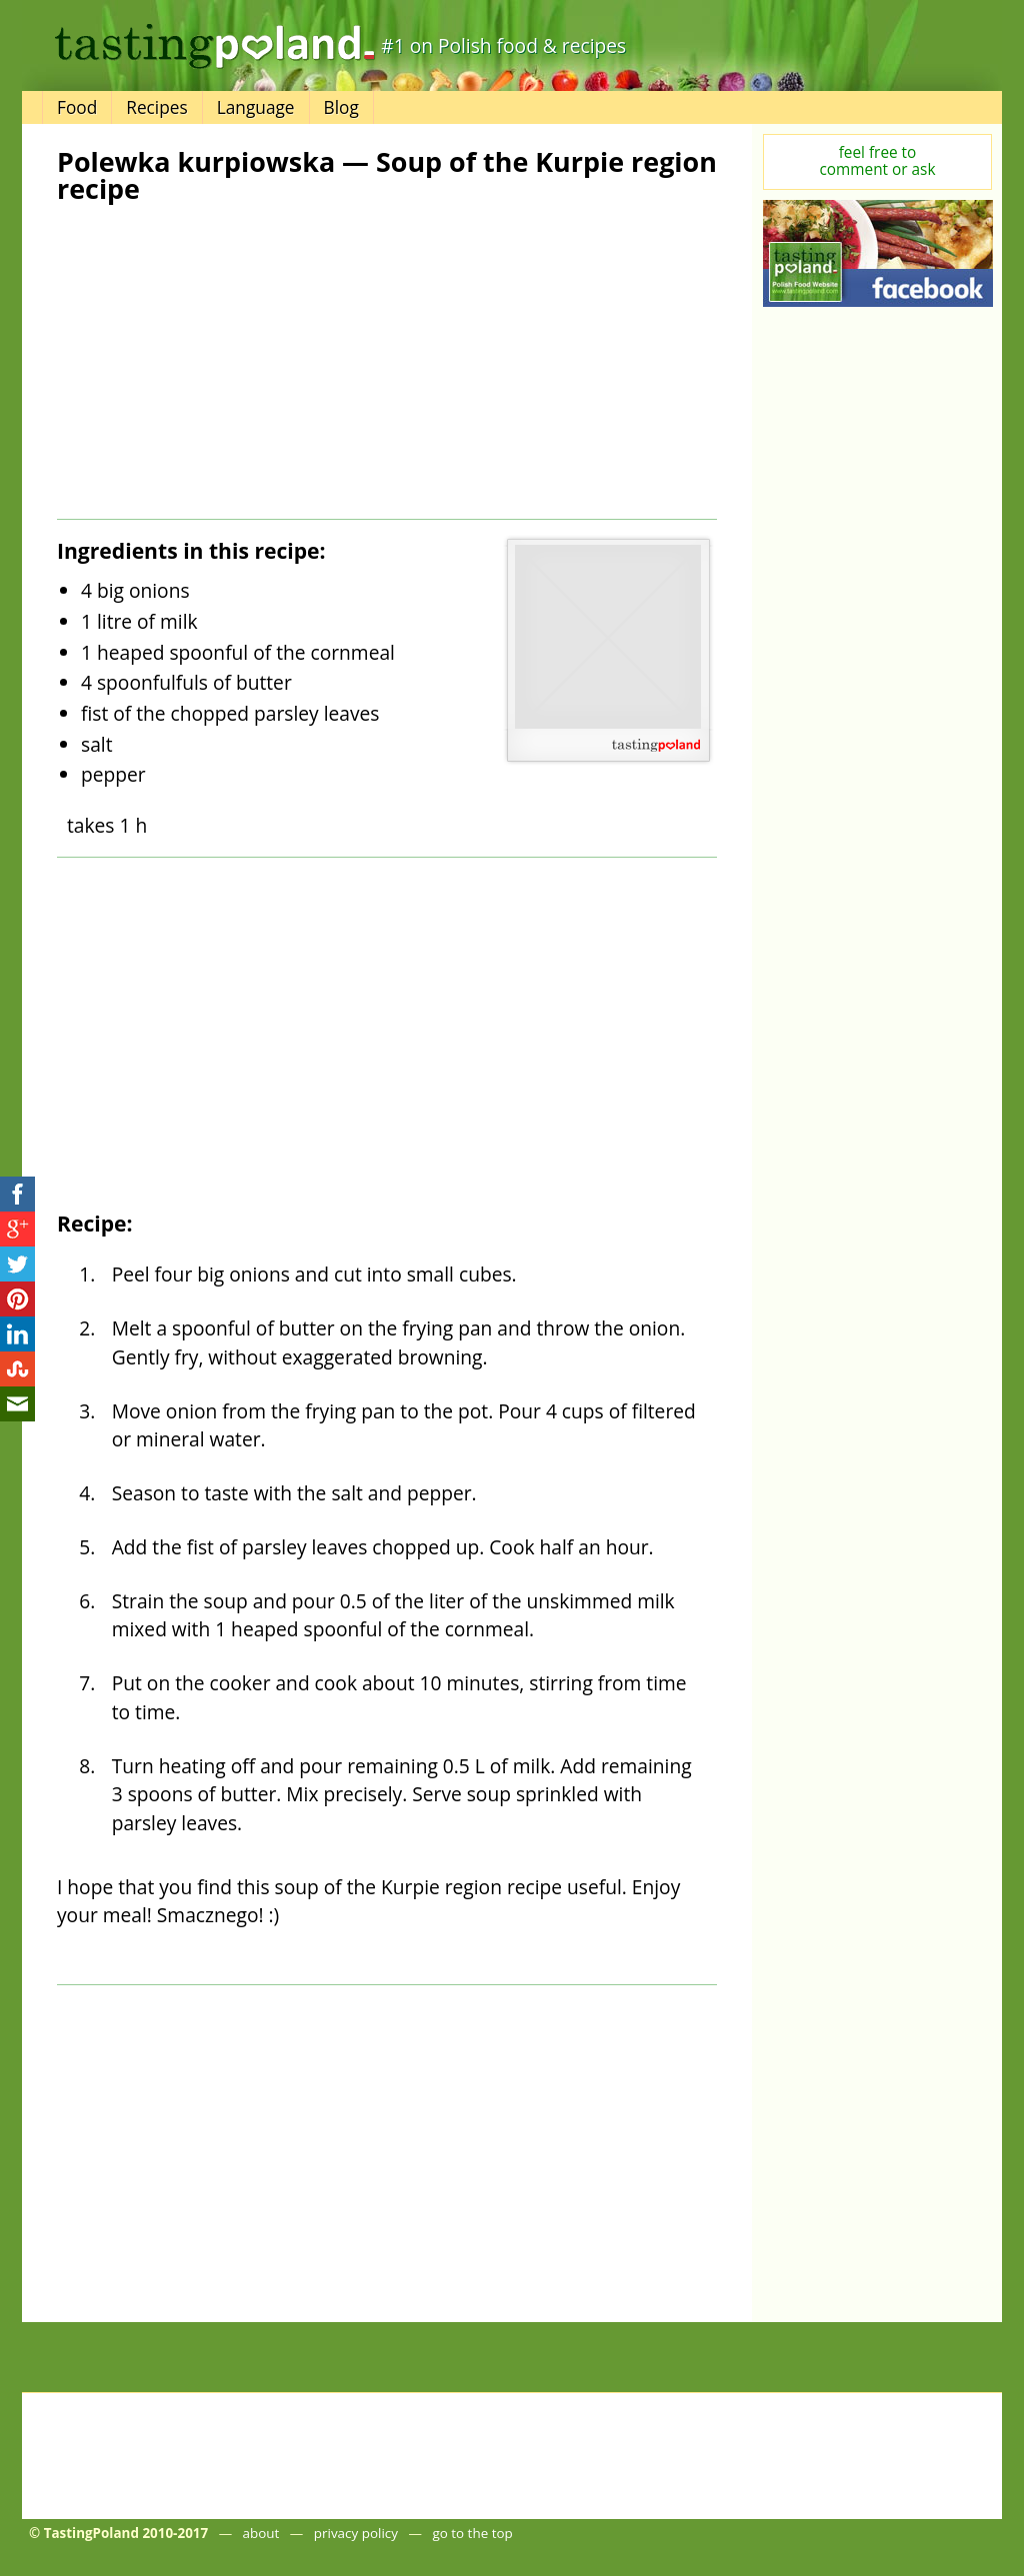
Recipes (156, 107)
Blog (341, 107)
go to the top (472, 2533)
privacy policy (356, 2533)
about (261, 2533)
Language (256, 107)
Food (77, 107)
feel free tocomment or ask (878, 161)
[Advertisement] (220, 362)
